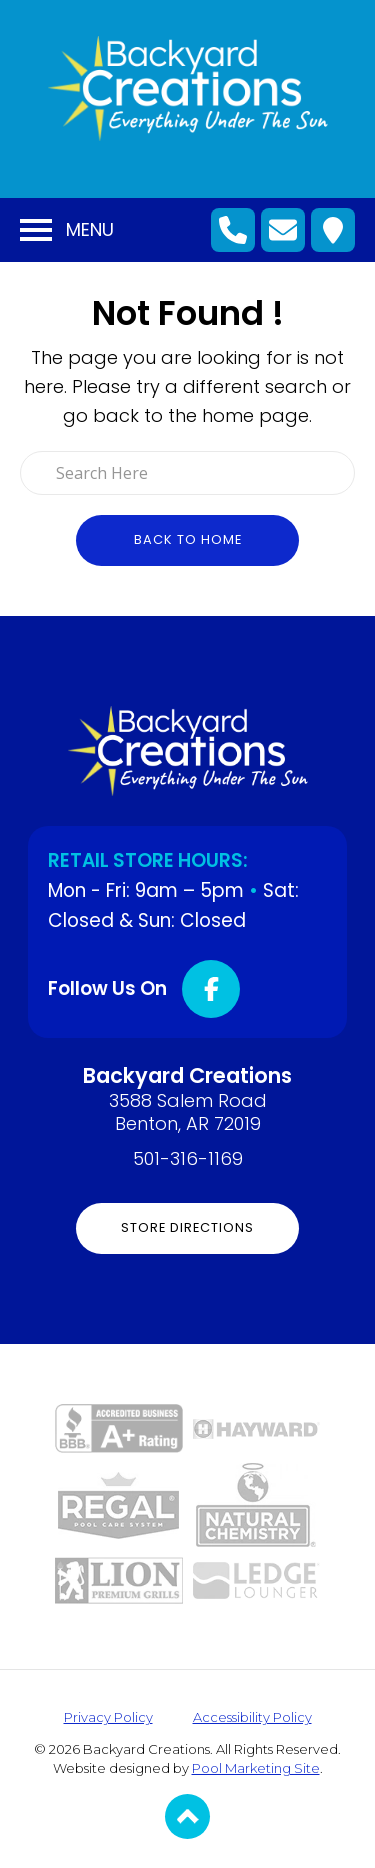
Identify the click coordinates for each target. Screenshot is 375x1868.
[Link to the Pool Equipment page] (257, 1427)
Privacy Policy (108, 1717)
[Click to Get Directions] (333, 230)
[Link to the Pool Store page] (118, 1503)
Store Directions (187, 1227)
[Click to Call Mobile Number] (233, 230)
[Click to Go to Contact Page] (283, 230)
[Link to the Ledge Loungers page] (257, 1578)
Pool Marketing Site (256, 1768)
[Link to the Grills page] (119, 1579)
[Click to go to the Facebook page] (211, 989)
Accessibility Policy (252, 1717)
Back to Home (188, 539)
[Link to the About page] (119, 1426)
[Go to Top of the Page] (187, 1816)
